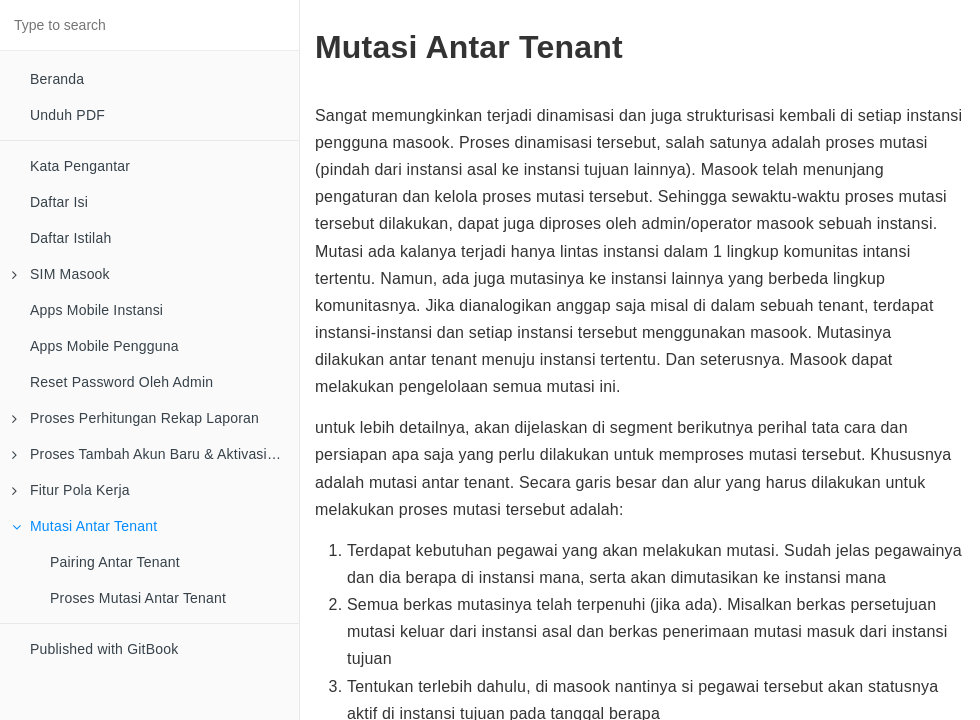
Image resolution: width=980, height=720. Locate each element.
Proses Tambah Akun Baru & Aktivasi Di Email (155, 454)
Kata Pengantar (80, 166)
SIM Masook (61, 274)
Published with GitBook (104, 649)
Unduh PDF (67, 115)
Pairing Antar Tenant (115, 562)
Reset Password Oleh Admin (121, 382)
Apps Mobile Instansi (96, 310)
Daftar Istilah (70, 238)
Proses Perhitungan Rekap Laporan (135, 418)
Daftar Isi (59, 202)
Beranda (57, 79)
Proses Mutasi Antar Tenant (138, 598)
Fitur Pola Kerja (71, 490)
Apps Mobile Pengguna (104, 346)
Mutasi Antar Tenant (84, 526)
